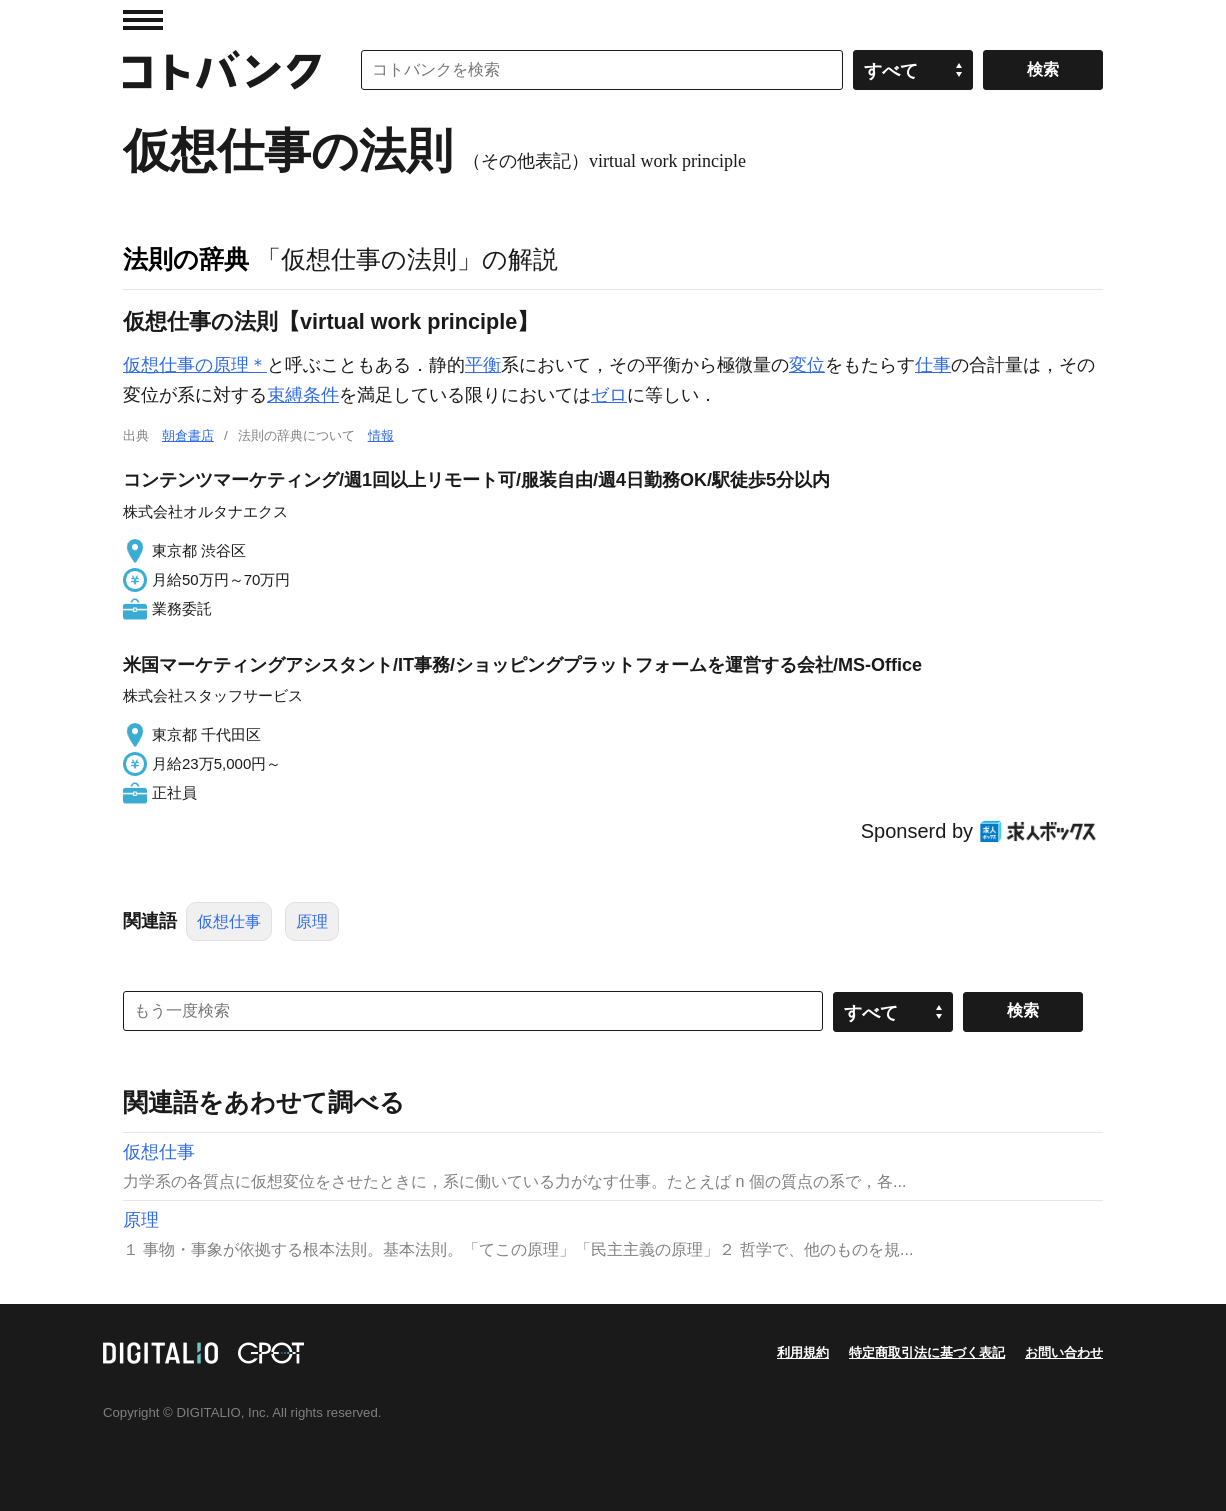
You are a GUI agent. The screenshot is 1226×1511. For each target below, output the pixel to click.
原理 (312, 921)
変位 (807, 365)
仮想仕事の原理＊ (195, 365)
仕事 (933, 365)
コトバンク (222, 70)
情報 (381, 435)
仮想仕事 (229, 921)
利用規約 (803, 1352)
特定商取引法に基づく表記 (927, 1352)
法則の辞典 (186, 259)
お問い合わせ (1064, 1352)
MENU (143, 20)
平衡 (483, 365)
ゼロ (609, 395)
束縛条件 (303, 395)
